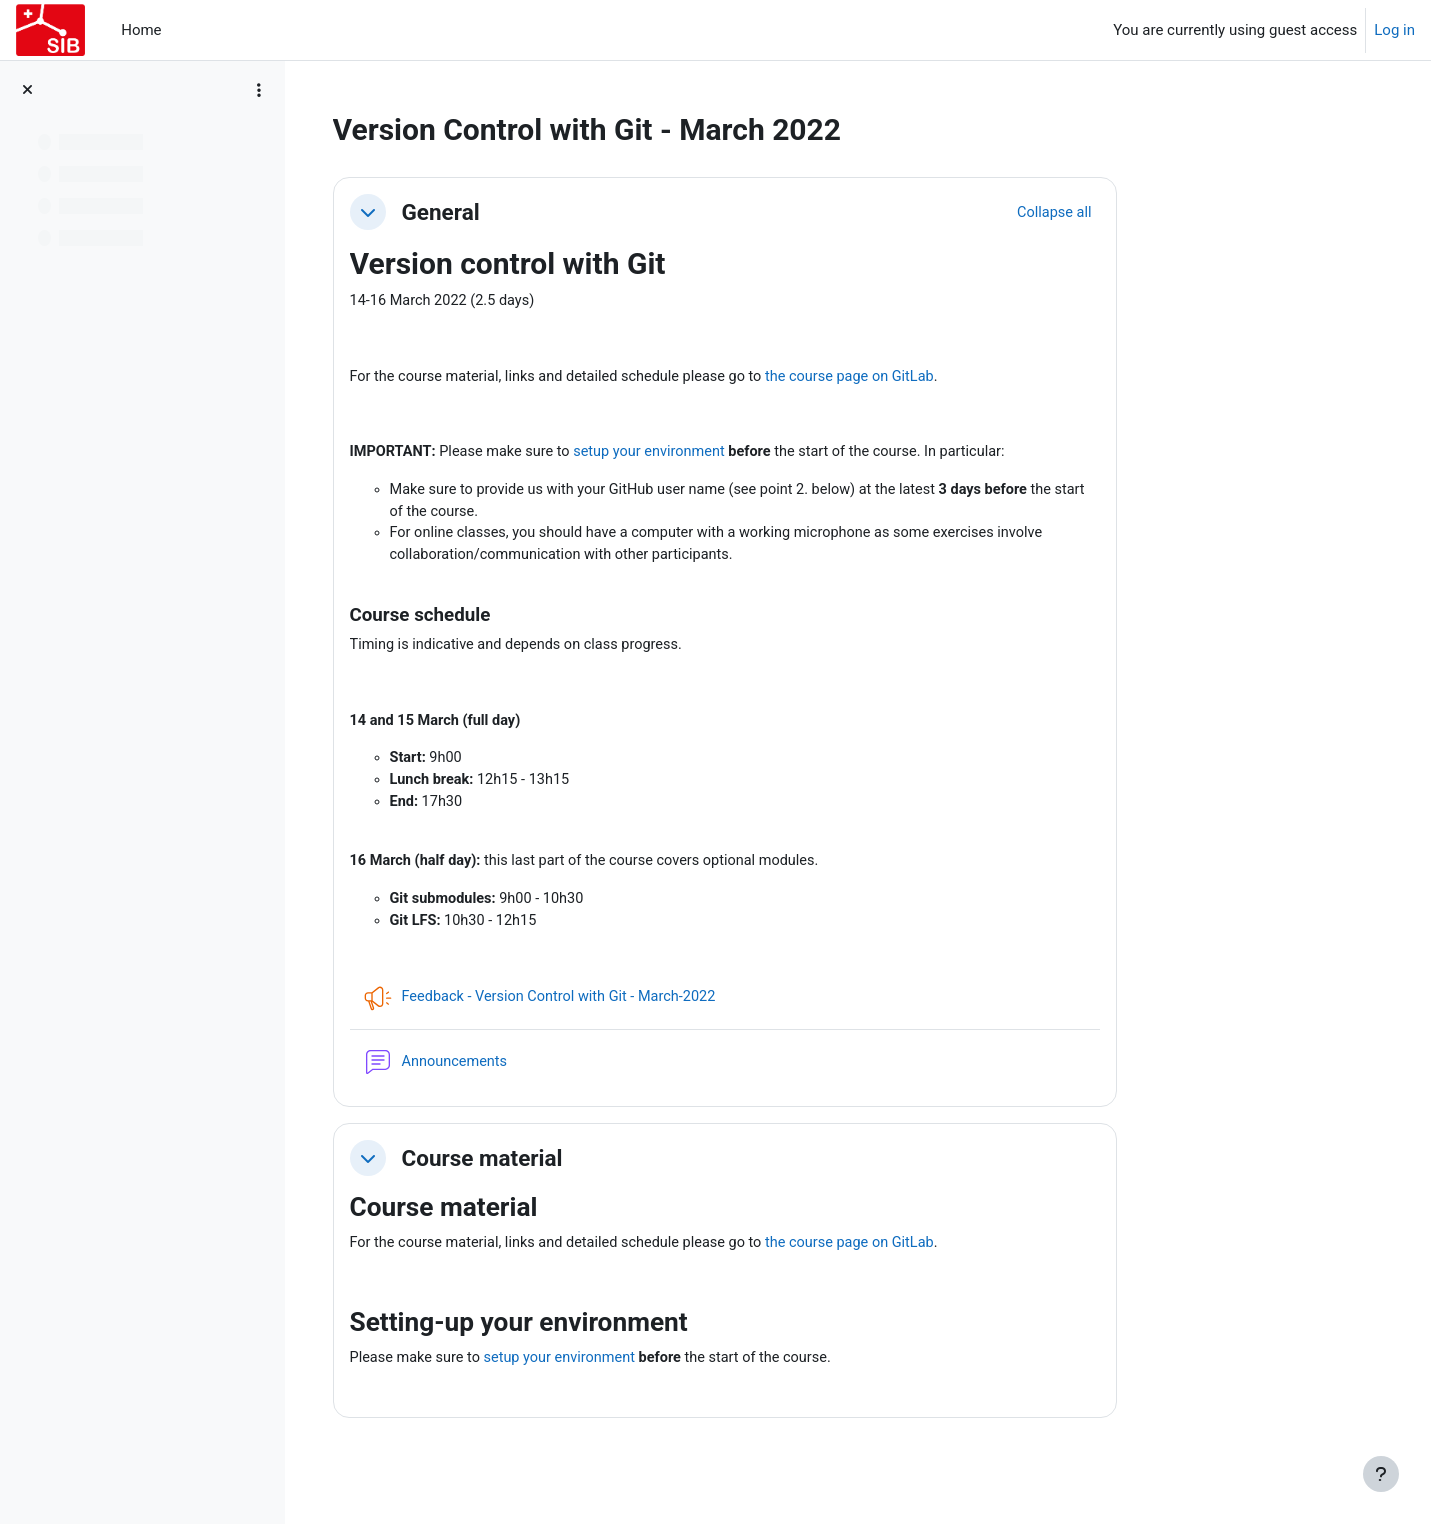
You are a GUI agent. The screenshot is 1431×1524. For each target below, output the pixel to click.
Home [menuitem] (141, 30)
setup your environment (777, 455)
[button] (485, 212)
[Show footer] (1381, 1474)
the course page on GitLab (984, 378)
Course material (599, 1174)
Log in (1394, 30)
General (558, 212)
